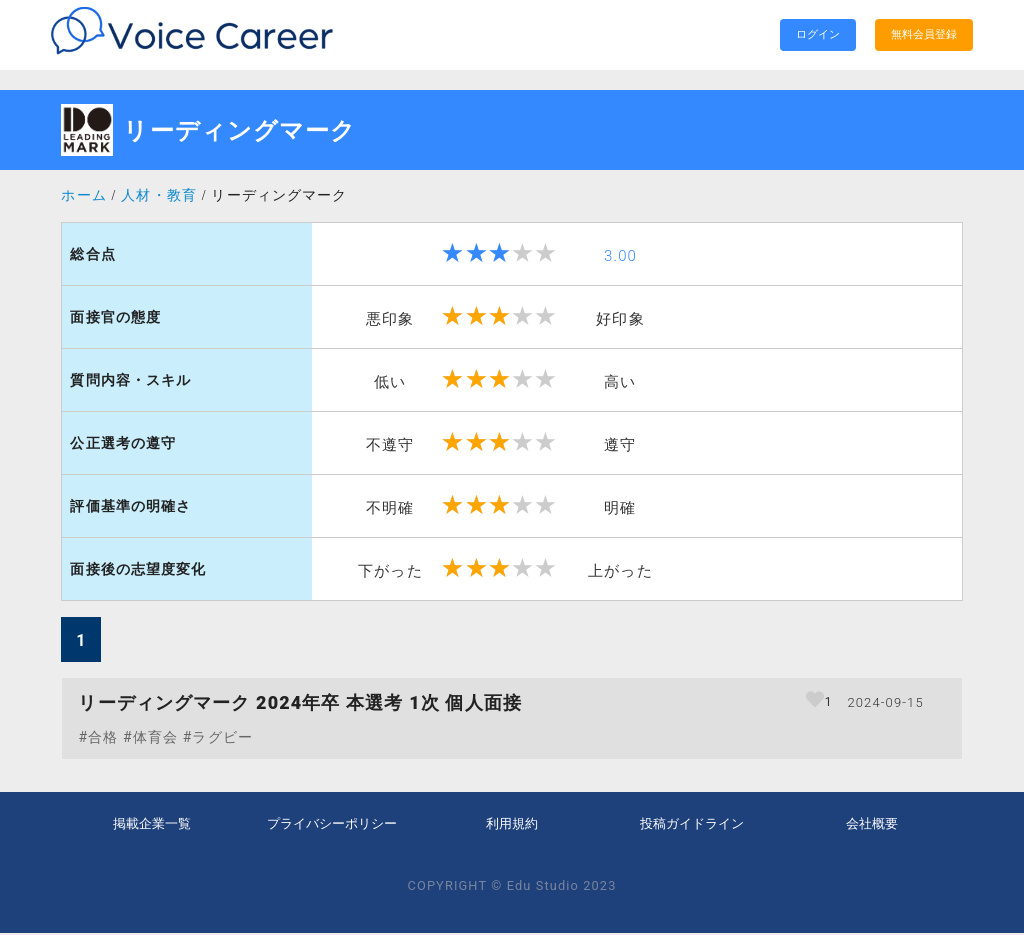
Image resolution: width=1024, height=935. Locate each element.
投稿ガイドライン (692, 824)
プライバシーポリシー (332, 824)
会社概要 (872, 824)
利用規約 (512, 824)
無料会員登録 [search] (924, 34)
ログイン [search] (818, 34)
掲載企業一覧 (152, 824)
